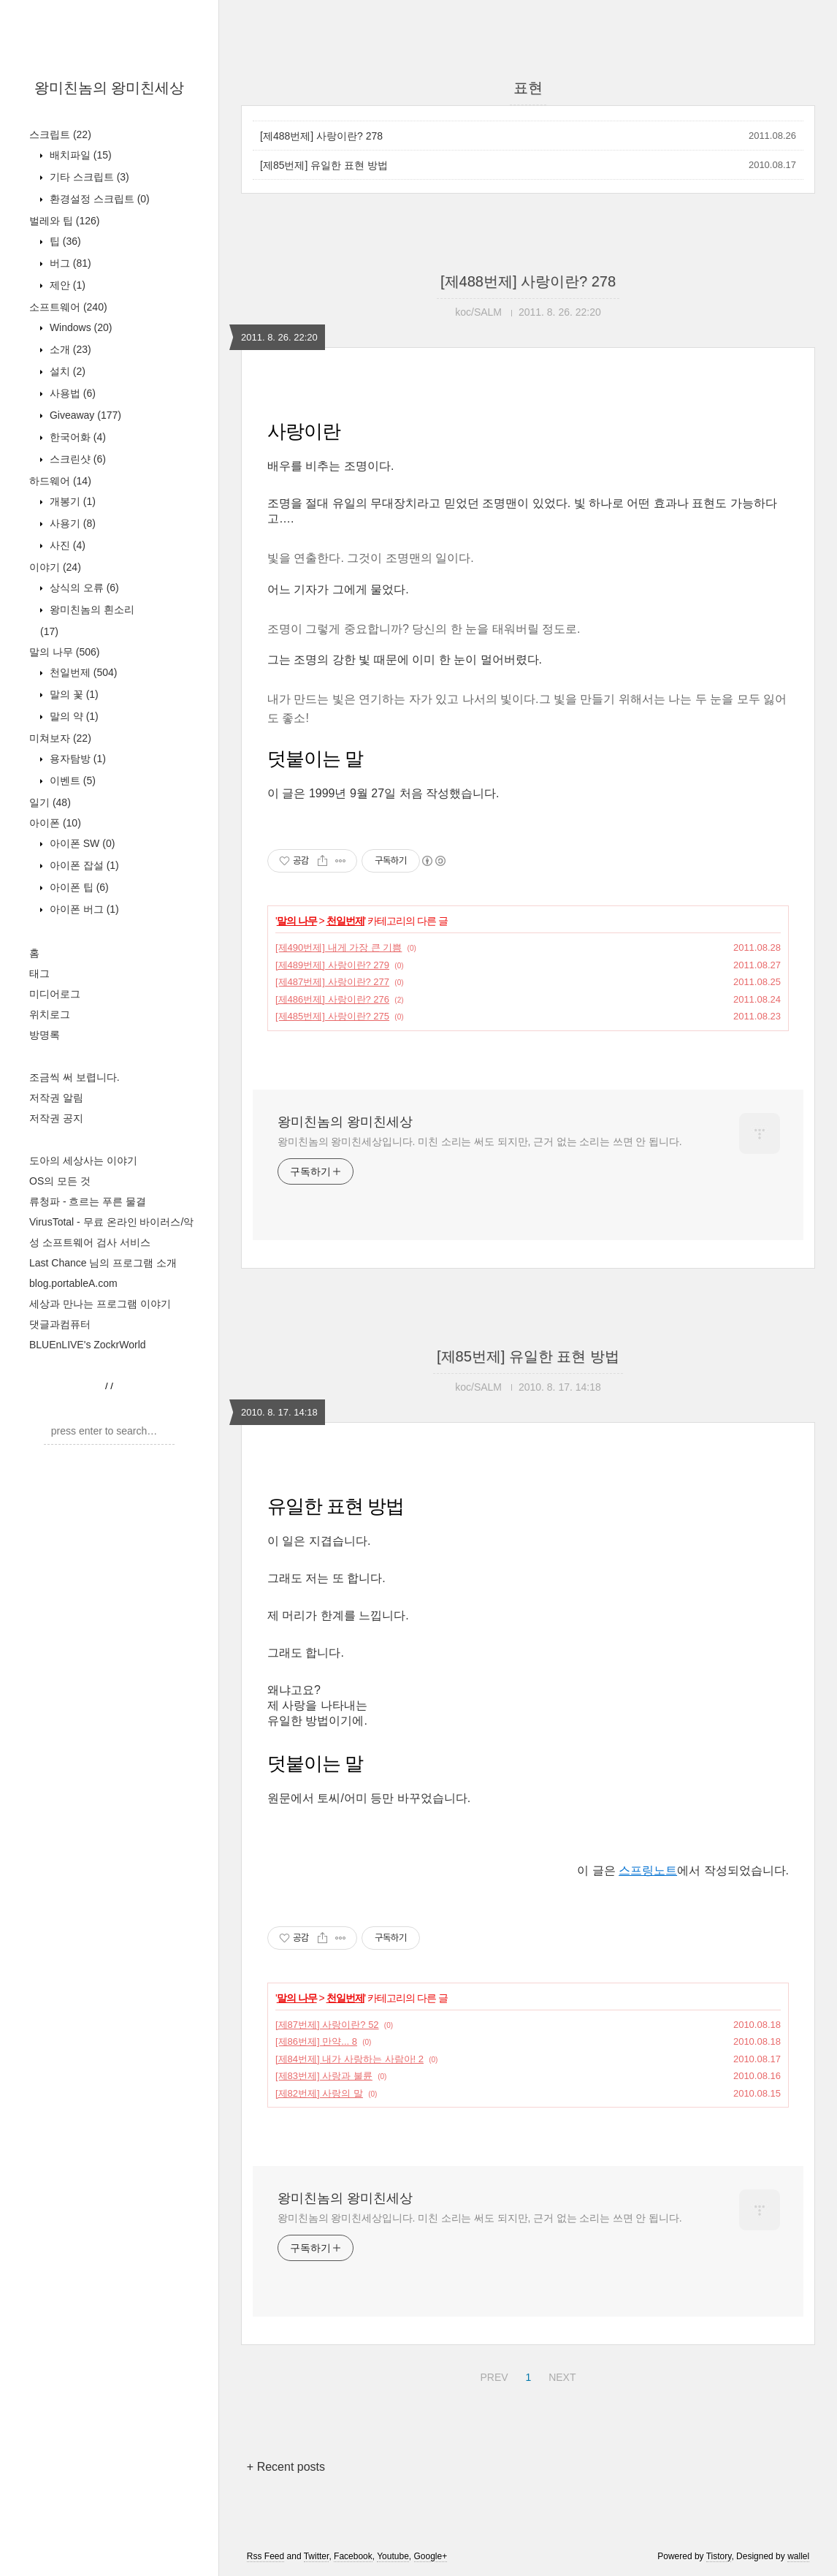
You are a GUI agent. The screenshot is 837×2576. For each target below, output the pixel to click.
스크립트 (60, 134)
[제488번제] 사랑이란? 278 (321, 136)
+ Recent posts (286, 2467)
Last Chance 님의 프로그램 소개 (103, 1263)
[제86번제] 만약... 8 (316, 2041)
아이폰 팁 (78, 887)
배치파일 (79, 155)
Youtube (393, 2556)
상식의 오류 (83, 587)
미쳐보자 (60, 738)
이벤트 (71, 780)
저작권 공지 (56, 1118)
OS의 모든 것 (60, 1181)
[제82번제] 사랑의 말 (319, 2093)
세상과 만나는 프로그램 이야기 (100, 1304)
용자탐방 (76, 758)
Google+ (431, 2556)
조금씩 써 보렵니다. (74, 1077)
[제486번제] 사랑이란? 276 (332, 999)
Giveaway (84, 415)
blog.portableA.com (73, 1283)
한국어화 (76, 437)
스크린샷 (76, 459)
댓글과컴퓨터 (60, 1324)
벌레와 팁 (64, 221)
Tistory (719, 2556)
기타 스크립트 (88, 177)
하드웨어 (60, 481)
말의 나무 (64, 652)
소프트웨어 (68, 307)
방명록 (44, 1035)
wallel (798, 2556)
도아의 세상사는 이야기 (83, 1160)
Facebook (353, 2556)
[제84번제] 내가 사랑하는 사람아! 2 (349, 2058)
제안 (66, 285)
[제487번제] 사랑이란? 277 (332, 981)
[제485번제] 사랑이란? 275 (332, 1016)
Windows (79, 327)
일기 (50, 802)
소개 (69, 349)
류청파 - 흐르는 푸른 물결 (87, 1201)
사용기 (71, 523)
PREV (492, 2375)
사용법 (71, 393)
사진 (66, 545)
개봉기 (71, 501)
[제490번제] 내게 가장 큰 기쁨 (338, 947)
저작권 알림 (56, 1097)
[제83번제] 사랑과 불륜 (323, 2075)
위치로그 (49, 1014)
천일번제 (82, 672)
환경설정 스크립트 (98, 199)
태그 (39, 973)
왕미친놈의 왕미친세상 (109, 88)
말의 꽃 (73, 694)
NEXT (560, 2375)
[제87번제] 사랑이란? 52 (327, 2024)
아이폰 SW (81, 843)
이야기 (55, 567)
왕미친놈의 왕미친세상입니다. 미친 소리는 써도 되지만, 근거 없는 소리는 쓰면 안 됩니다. (479, 1141)
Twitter (316, 2556)
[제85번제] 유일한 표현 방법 (324, 165)
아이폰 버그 (83, 909)
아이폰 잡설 (83, 865)
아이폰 (55, 823)
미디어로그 (54, 994)
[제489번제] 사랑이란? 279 (332, 965)
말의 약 (73, 716)
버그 (69, 263)
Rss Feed (265, 2556)
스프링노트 (648, 1870)
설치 (66, 371)
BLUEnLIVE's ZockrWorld (87, 1344)
